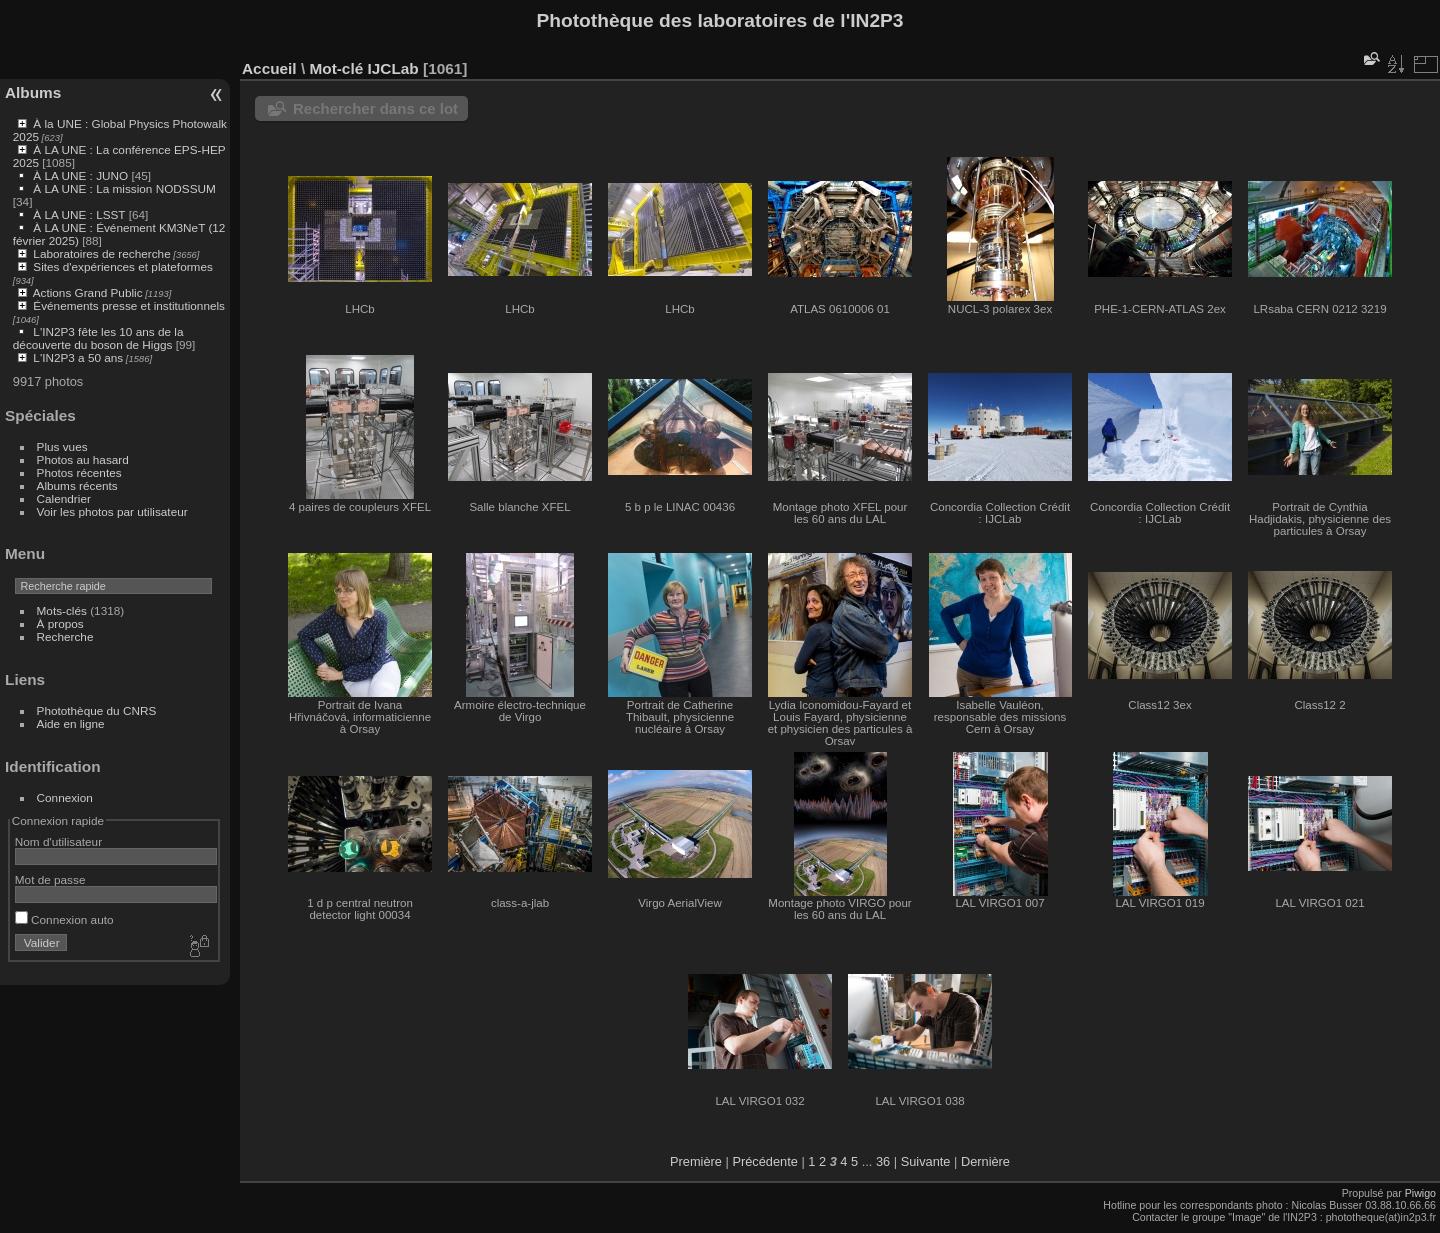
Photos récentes (79, 472)
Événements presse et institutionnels (129, 305)
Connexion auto (64, 919)
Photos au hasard (83, 459)
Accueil (269, 68)
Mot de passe (50, 879)
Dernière (985, 1161)
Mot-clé (336, 68)
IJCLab (393, 68)
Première (696, 1161)
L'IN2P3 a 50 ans (78, 357)
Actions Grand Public (88, 292)
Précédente (764, 1161)
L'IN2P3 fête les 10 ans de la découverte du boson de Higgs (98, 338)
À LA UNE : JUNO (82, 175)
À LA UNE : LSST (79, 214)
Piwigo (1420, 1193)
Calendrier (64, 498)
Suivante (926, 1161)
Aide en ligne (71, 723)
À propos (60, 623)
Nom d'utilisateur (58, 841)
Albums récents (77, 485)
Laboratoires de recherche (101, 253)
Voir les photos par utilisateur (112, 511)
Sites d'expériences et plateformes (122, 266)
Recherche (65, 636)
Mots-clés (62, 610)
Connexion (65, 797)
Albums (33, 92)
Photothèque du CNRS (97, 710)
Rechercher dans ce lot (375, 108)
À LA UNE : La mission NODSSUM (124, 188)
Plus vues (62, 446)
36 (883, 1161)
